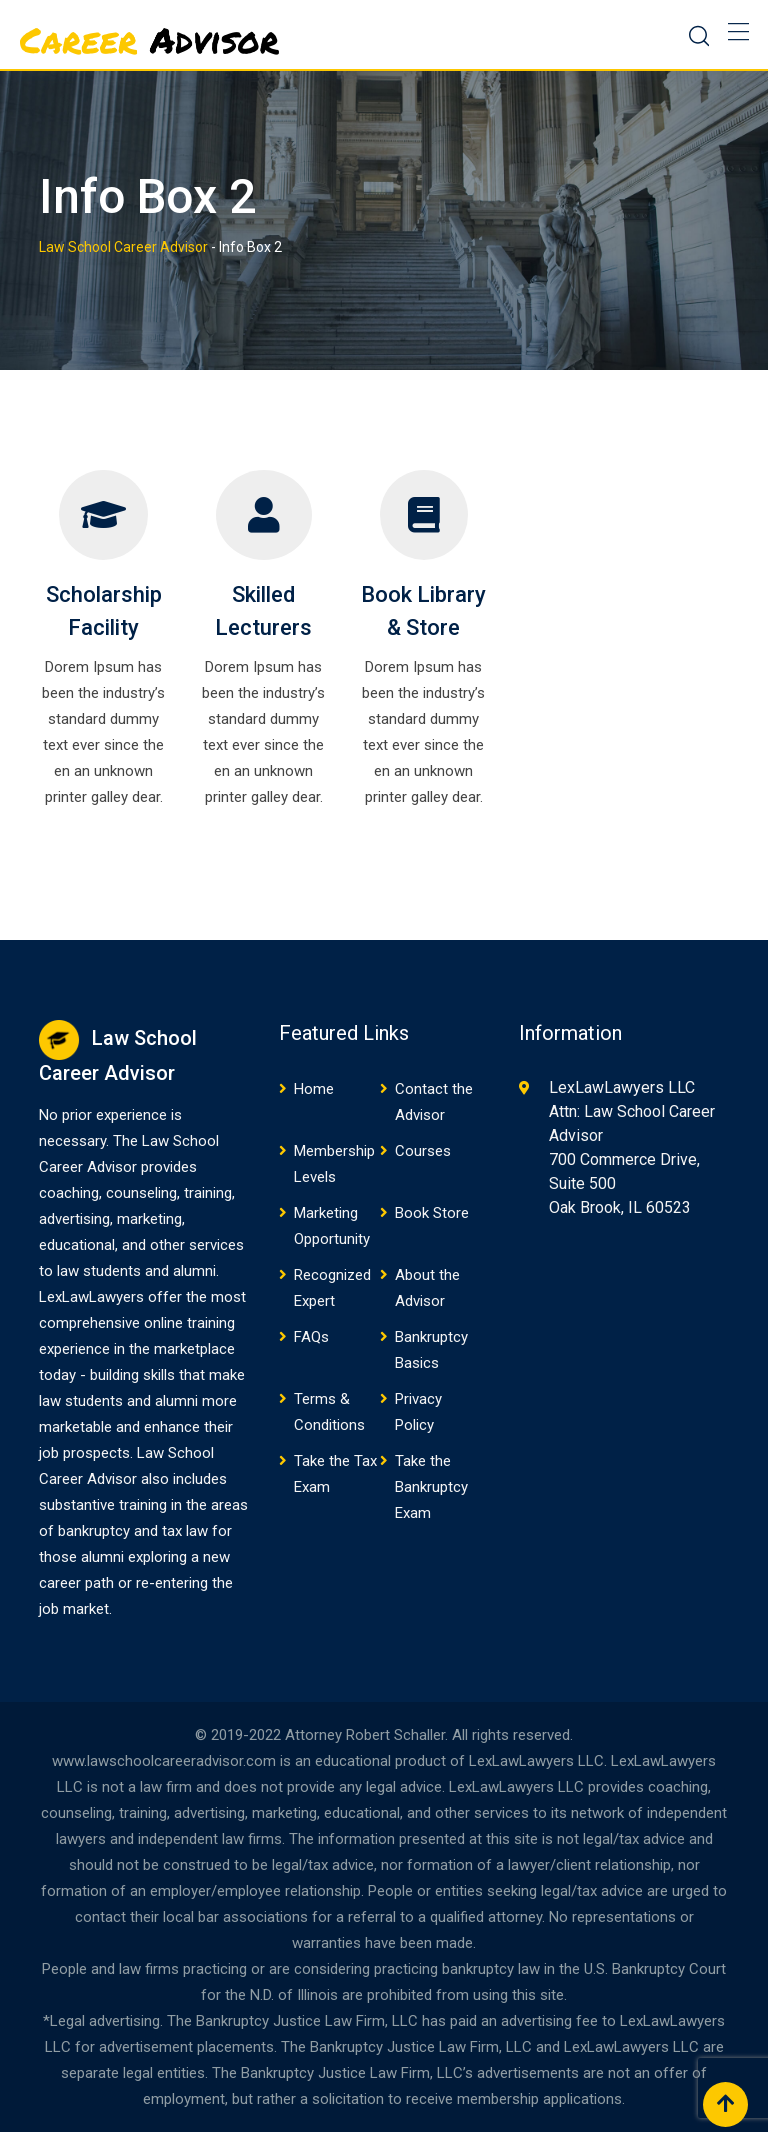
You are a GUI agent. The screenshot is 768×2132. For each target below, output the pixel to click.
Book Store (432, 1213)
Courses (423, 1151)
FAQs (311, 1337)
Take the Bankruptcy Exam (431, 1487)
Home (314, 1089)
